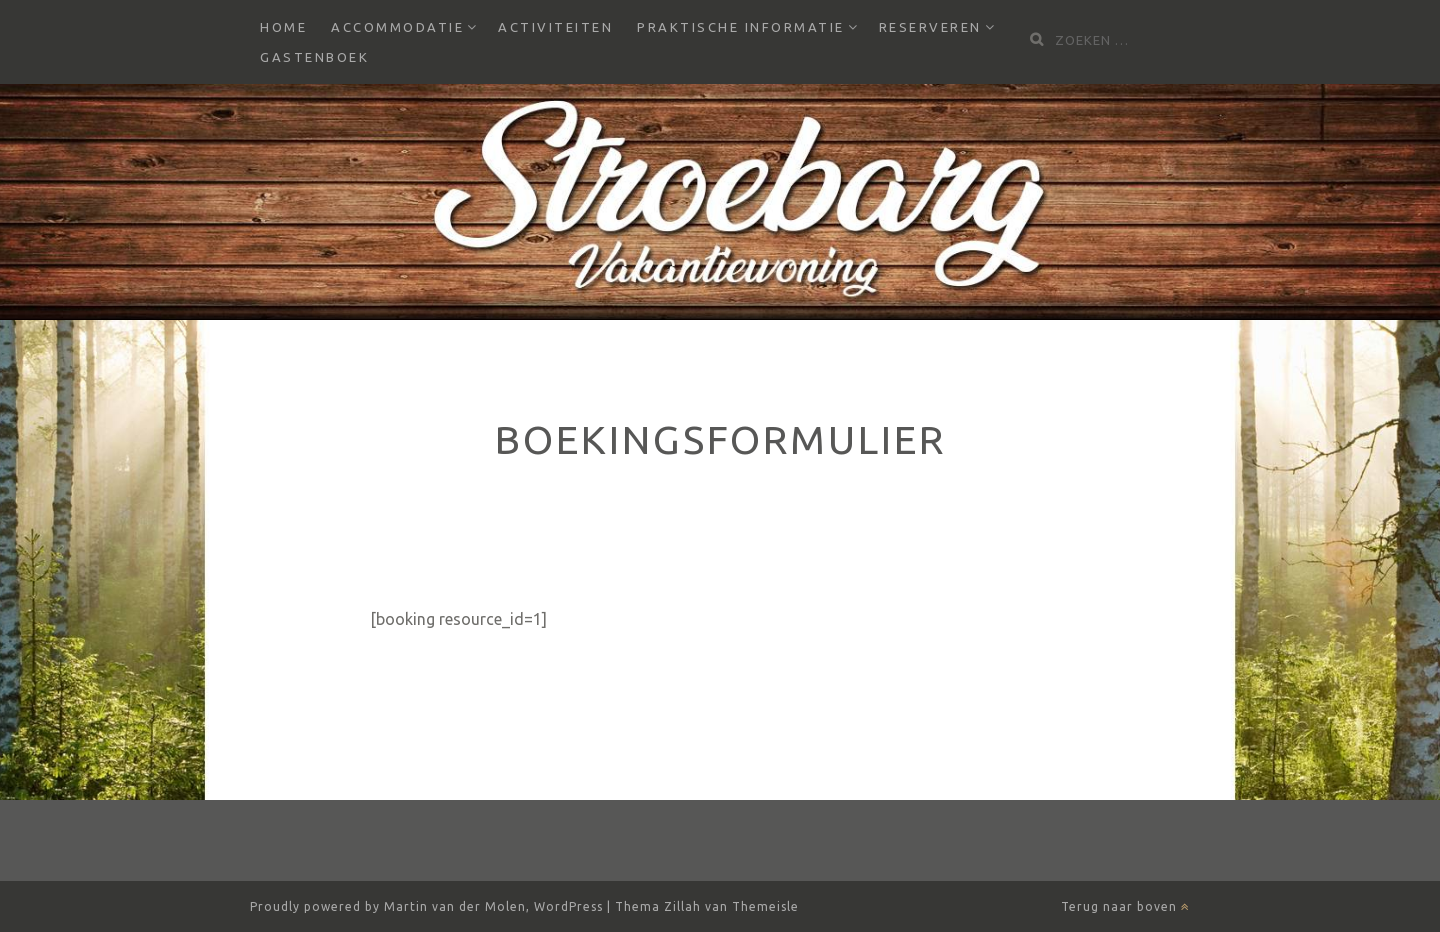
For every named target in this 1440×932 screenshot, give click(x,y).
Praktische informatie (741, 27)
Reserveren (930, 27)
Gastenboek (314, 57)
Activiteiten (555, 27)
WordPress (568, 906)
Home (283, 27)
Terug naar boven (1125, 906)
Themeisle (765, 906)
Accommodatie (397, 27)
